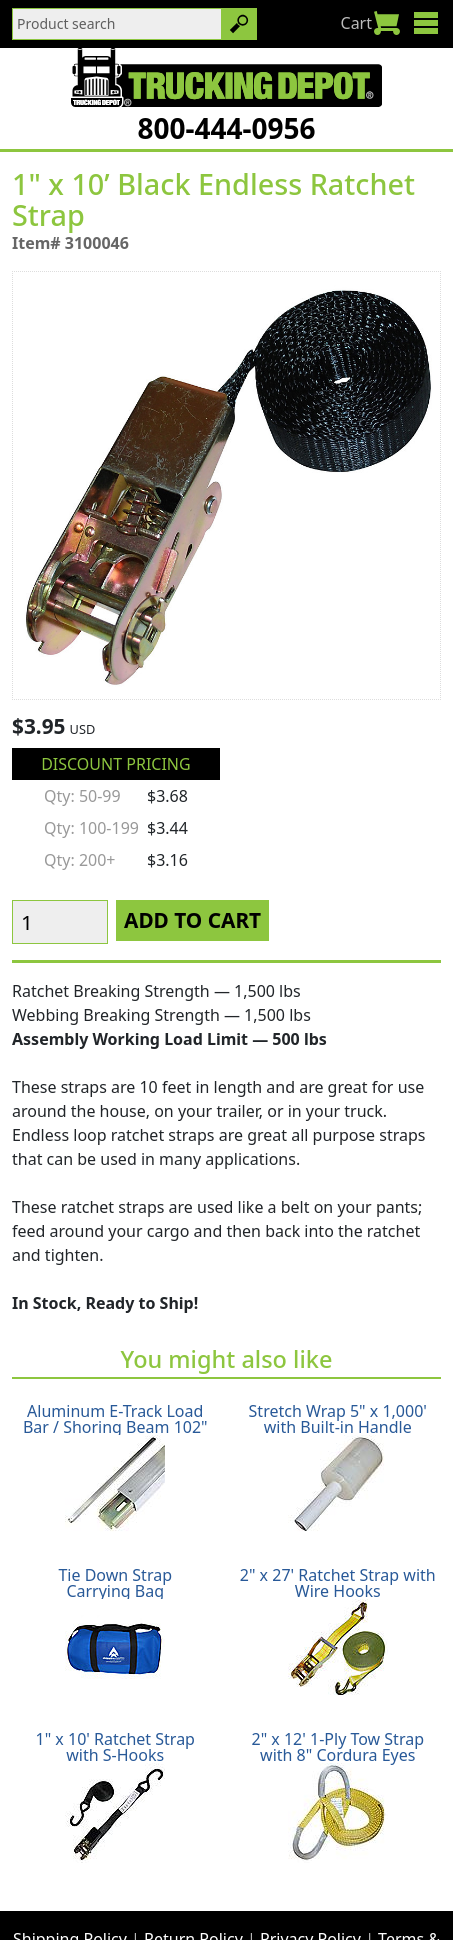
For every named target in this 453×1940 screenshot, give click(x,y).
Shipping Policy (70, 1872)
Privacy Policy (310, 1872)
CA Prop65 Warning (316, 1896)
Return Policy (193, 1872)
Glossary (193, 1896)
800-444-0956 (226, 128)
